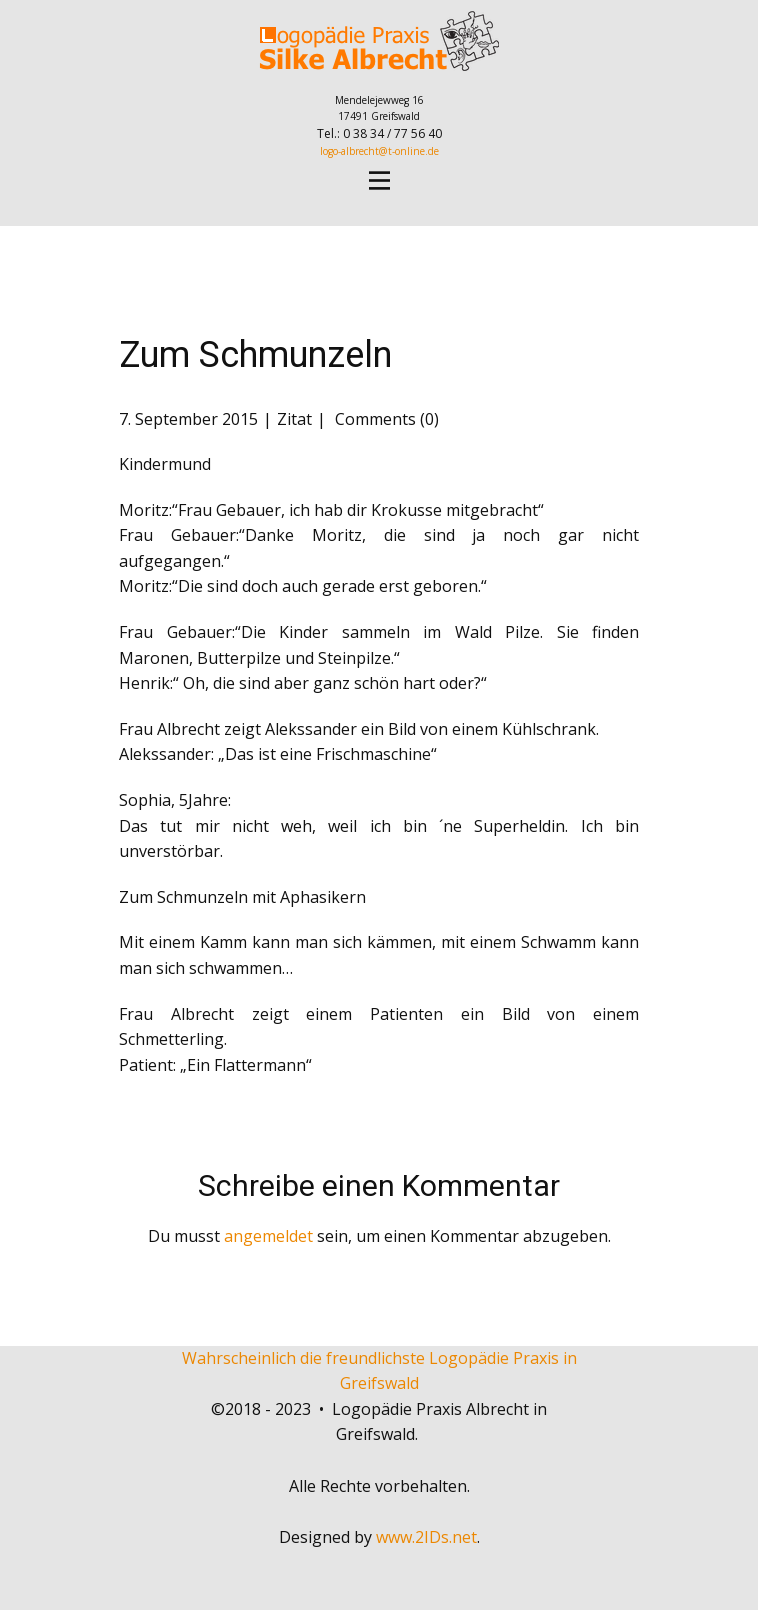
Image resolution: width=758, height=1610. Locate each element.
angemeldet (268, 1236)
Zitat (294, 419)
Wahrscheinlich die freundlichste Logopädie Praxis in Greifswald (379, 1371)
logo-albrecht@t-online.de (379, 151)
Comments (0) (385, 419)
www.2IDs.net (426, 1537)
